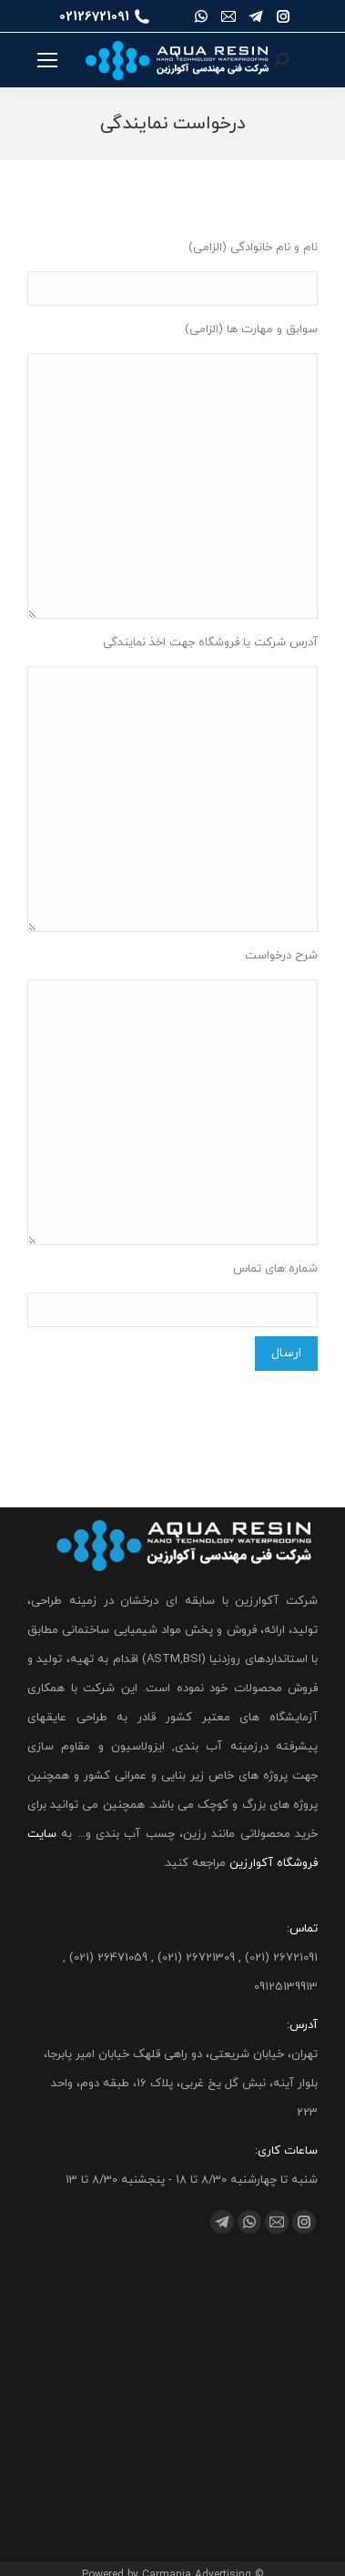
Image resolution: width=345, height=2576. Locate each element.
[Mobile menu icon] (47, 60)
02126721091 (104, 16)
